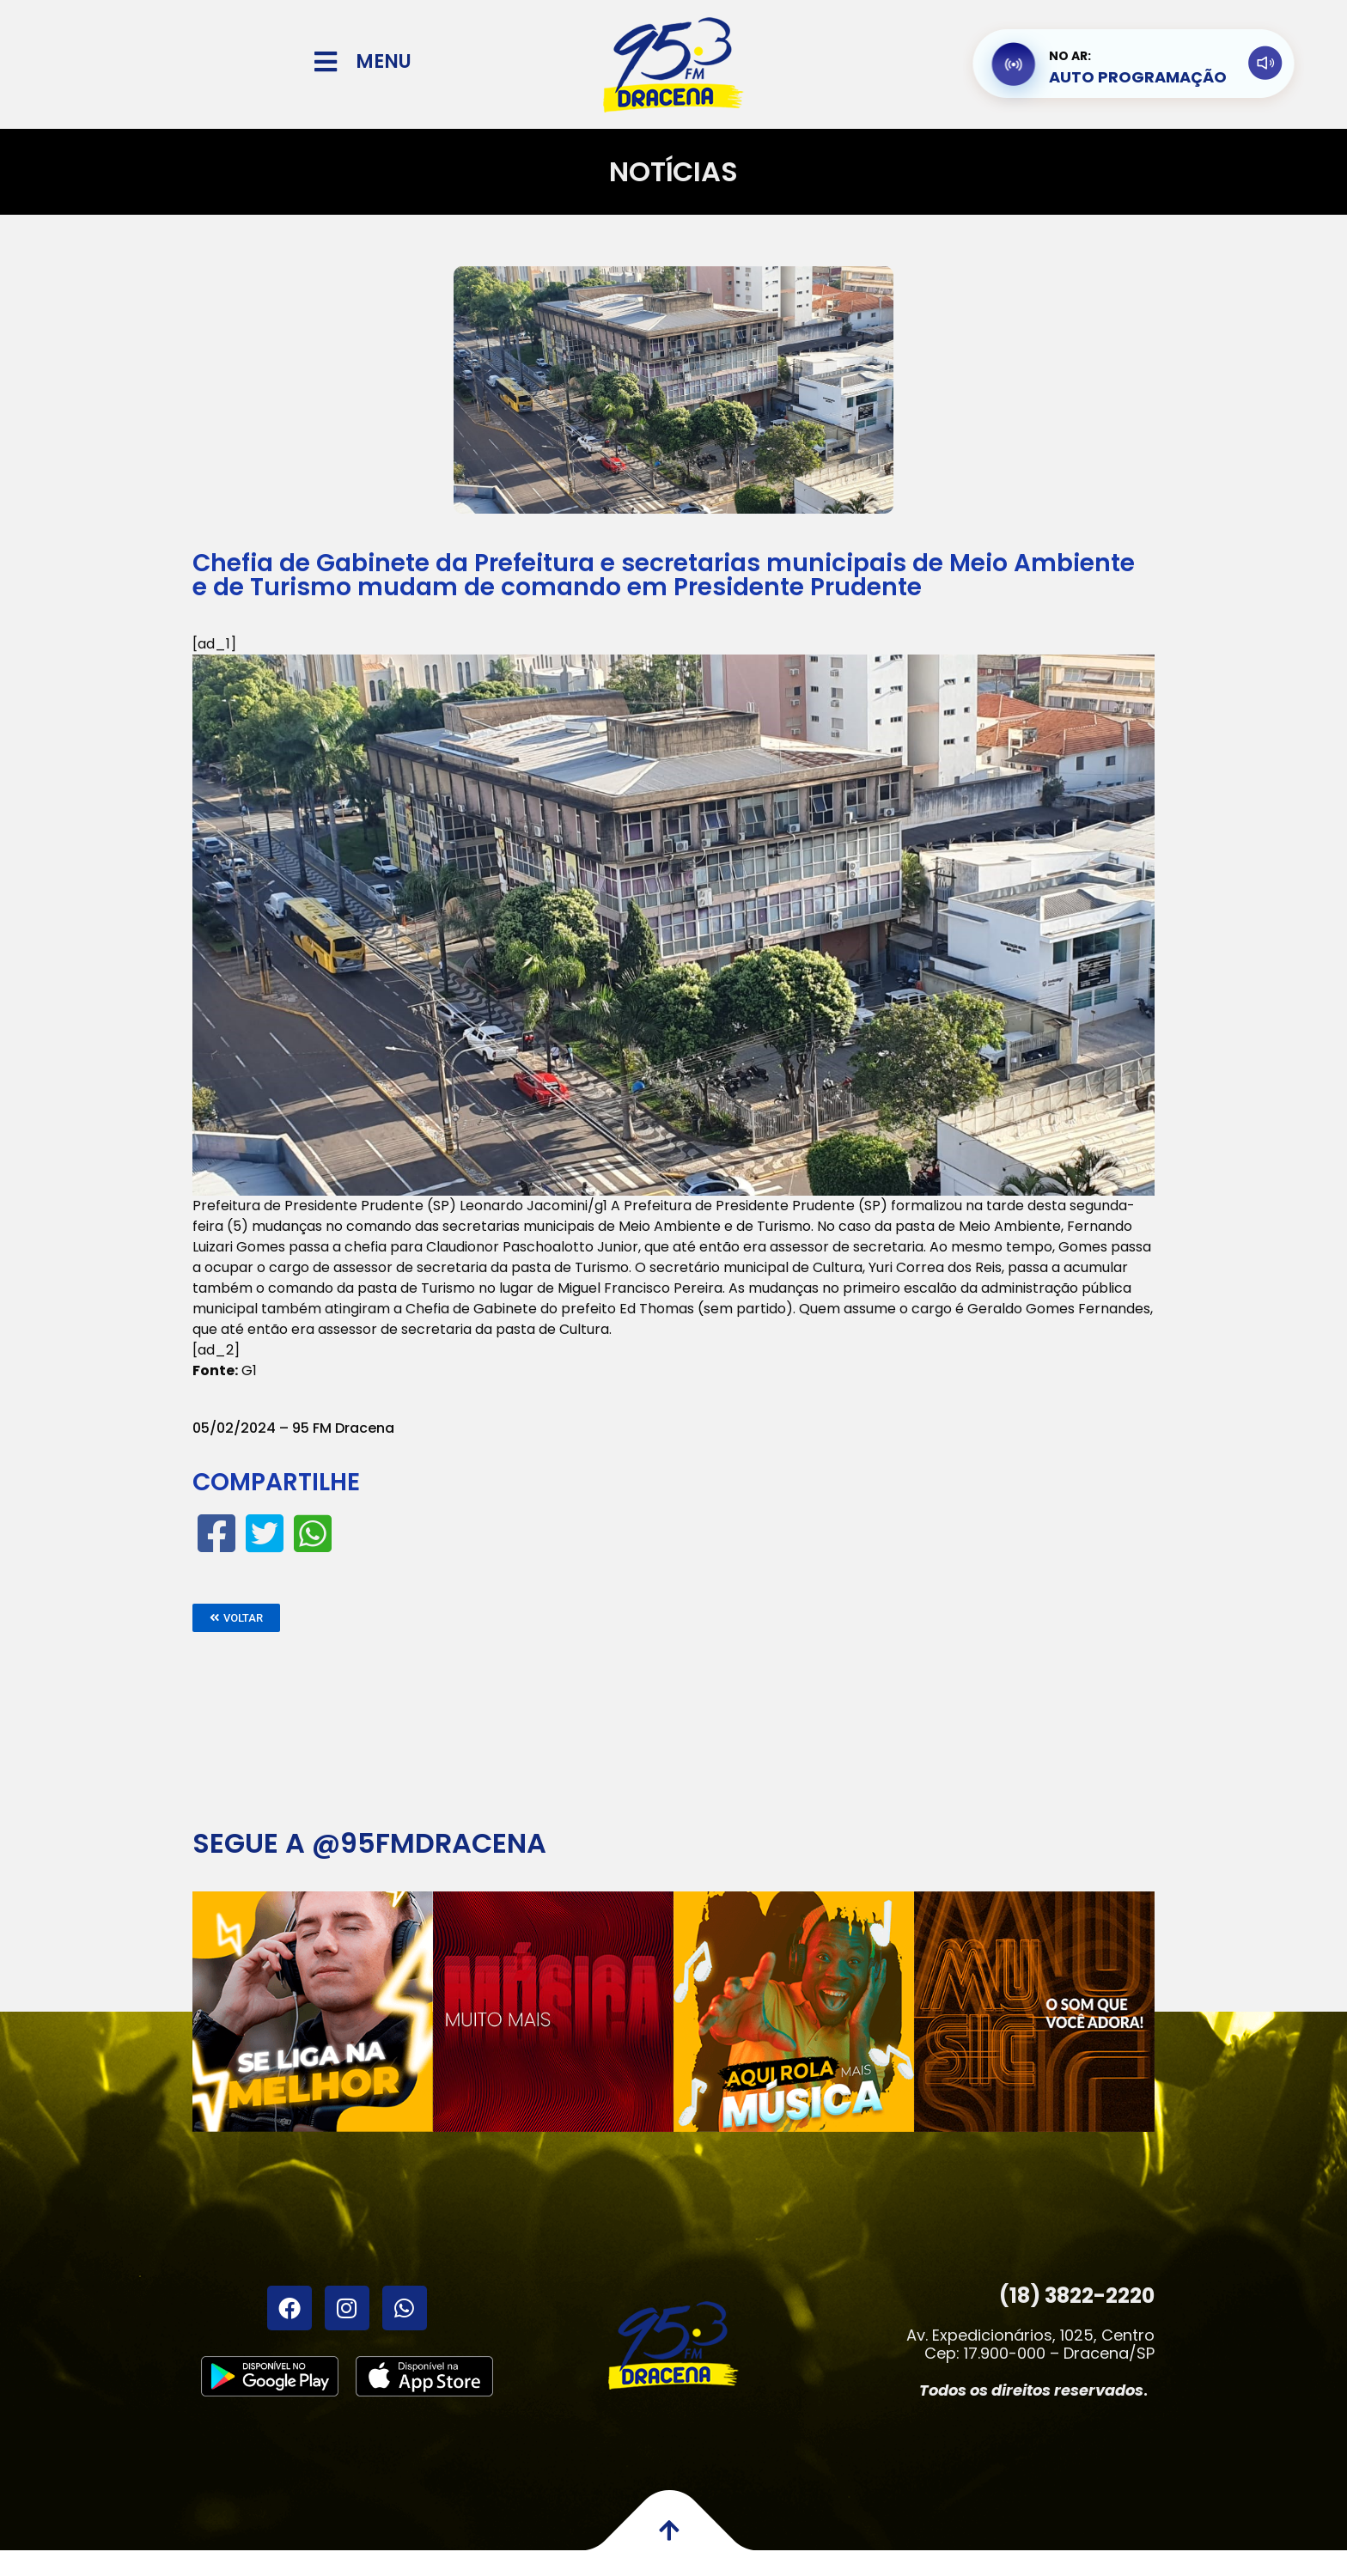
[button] (236, 1618)
